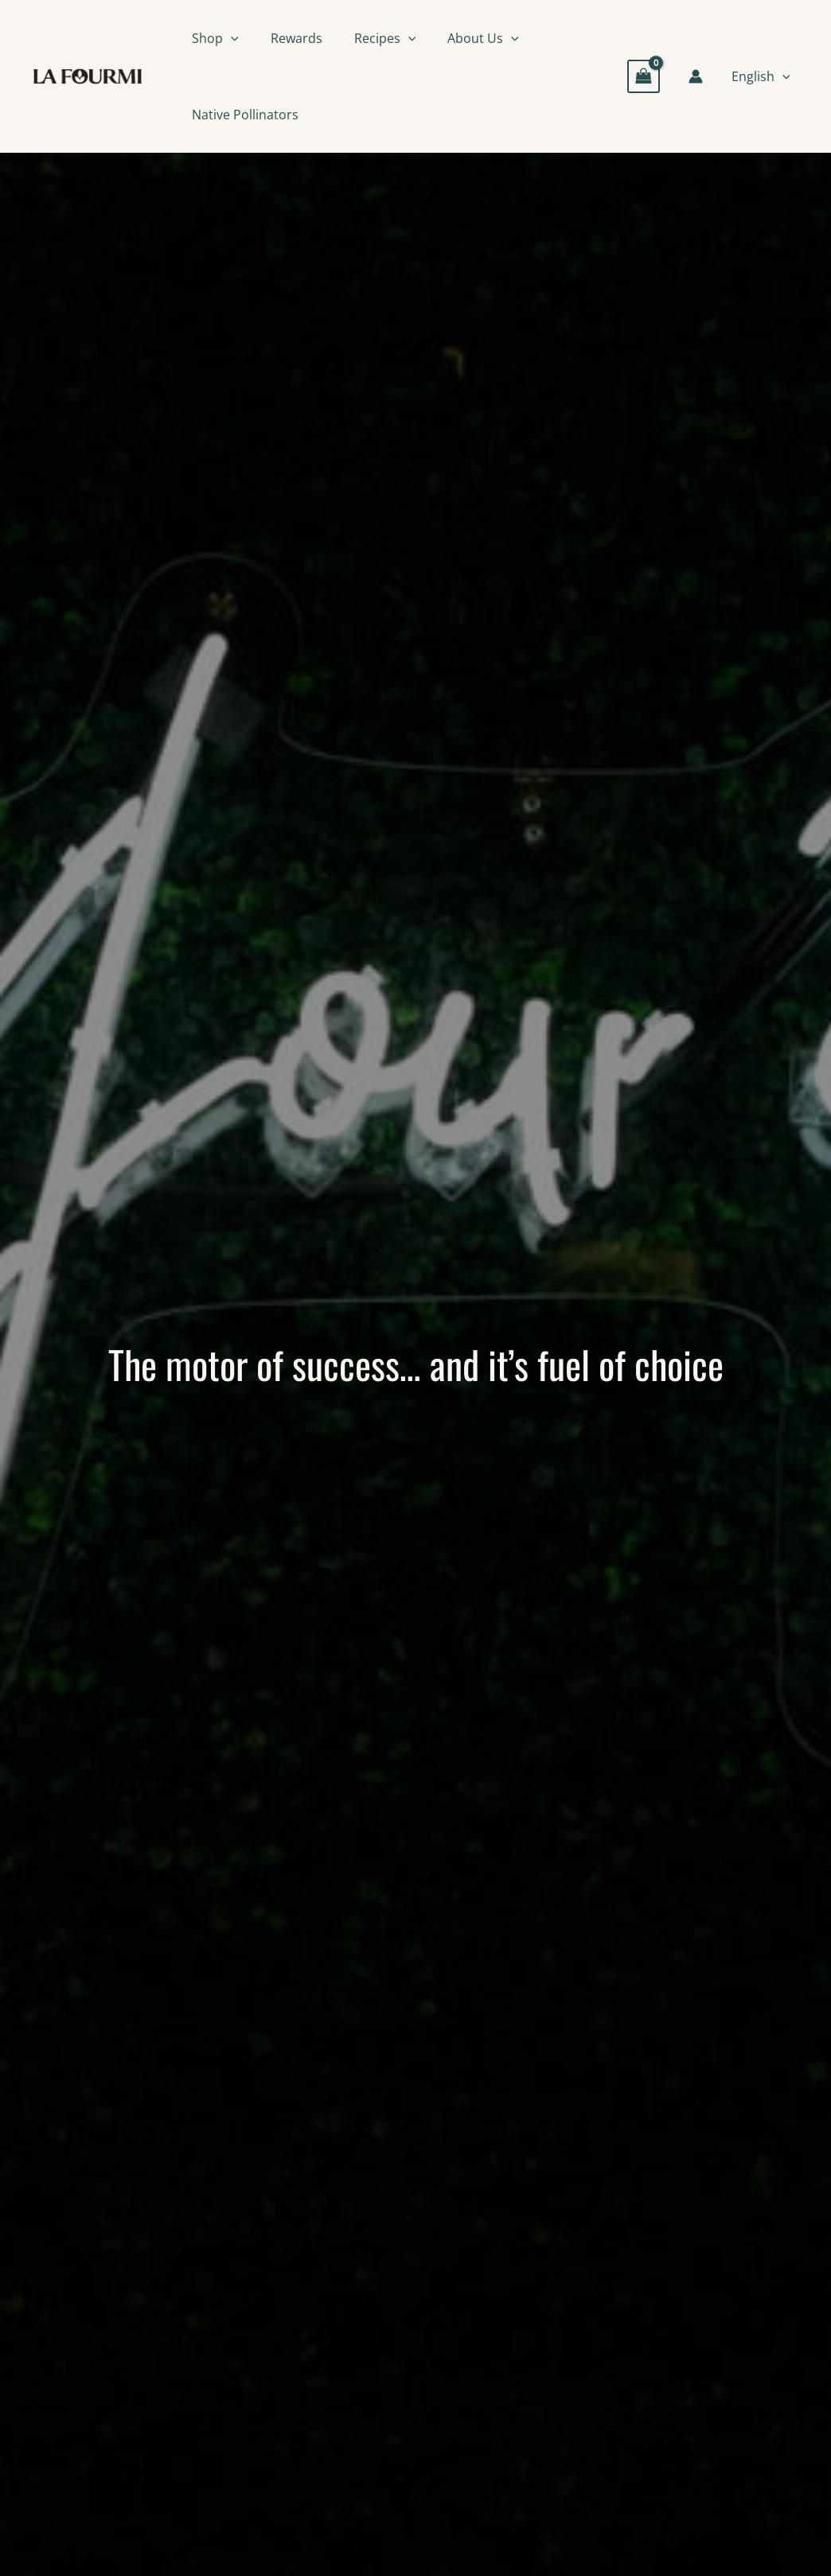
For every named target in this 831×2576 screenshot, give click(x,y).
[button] (231, 38)
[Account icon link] (696, 76)
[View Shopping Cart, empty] (644, 76)
